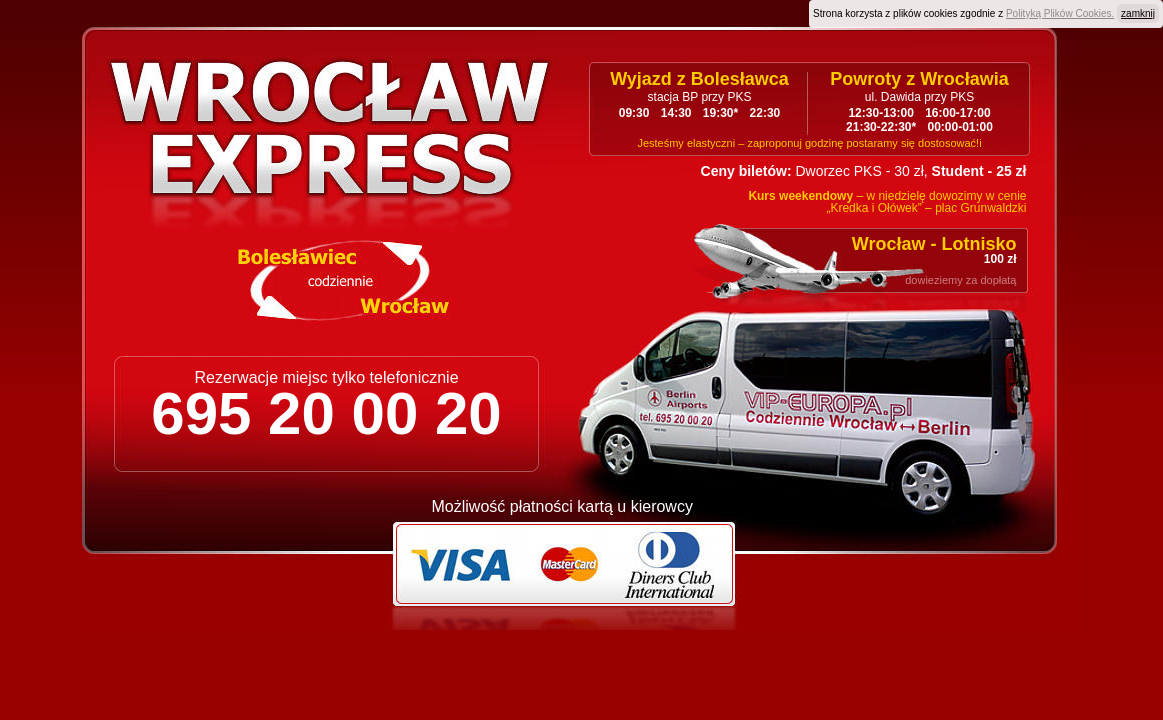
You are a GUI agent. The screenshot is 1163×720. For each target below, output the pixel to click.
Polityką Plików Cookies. (1060, 13)
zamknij (1138, 13)
